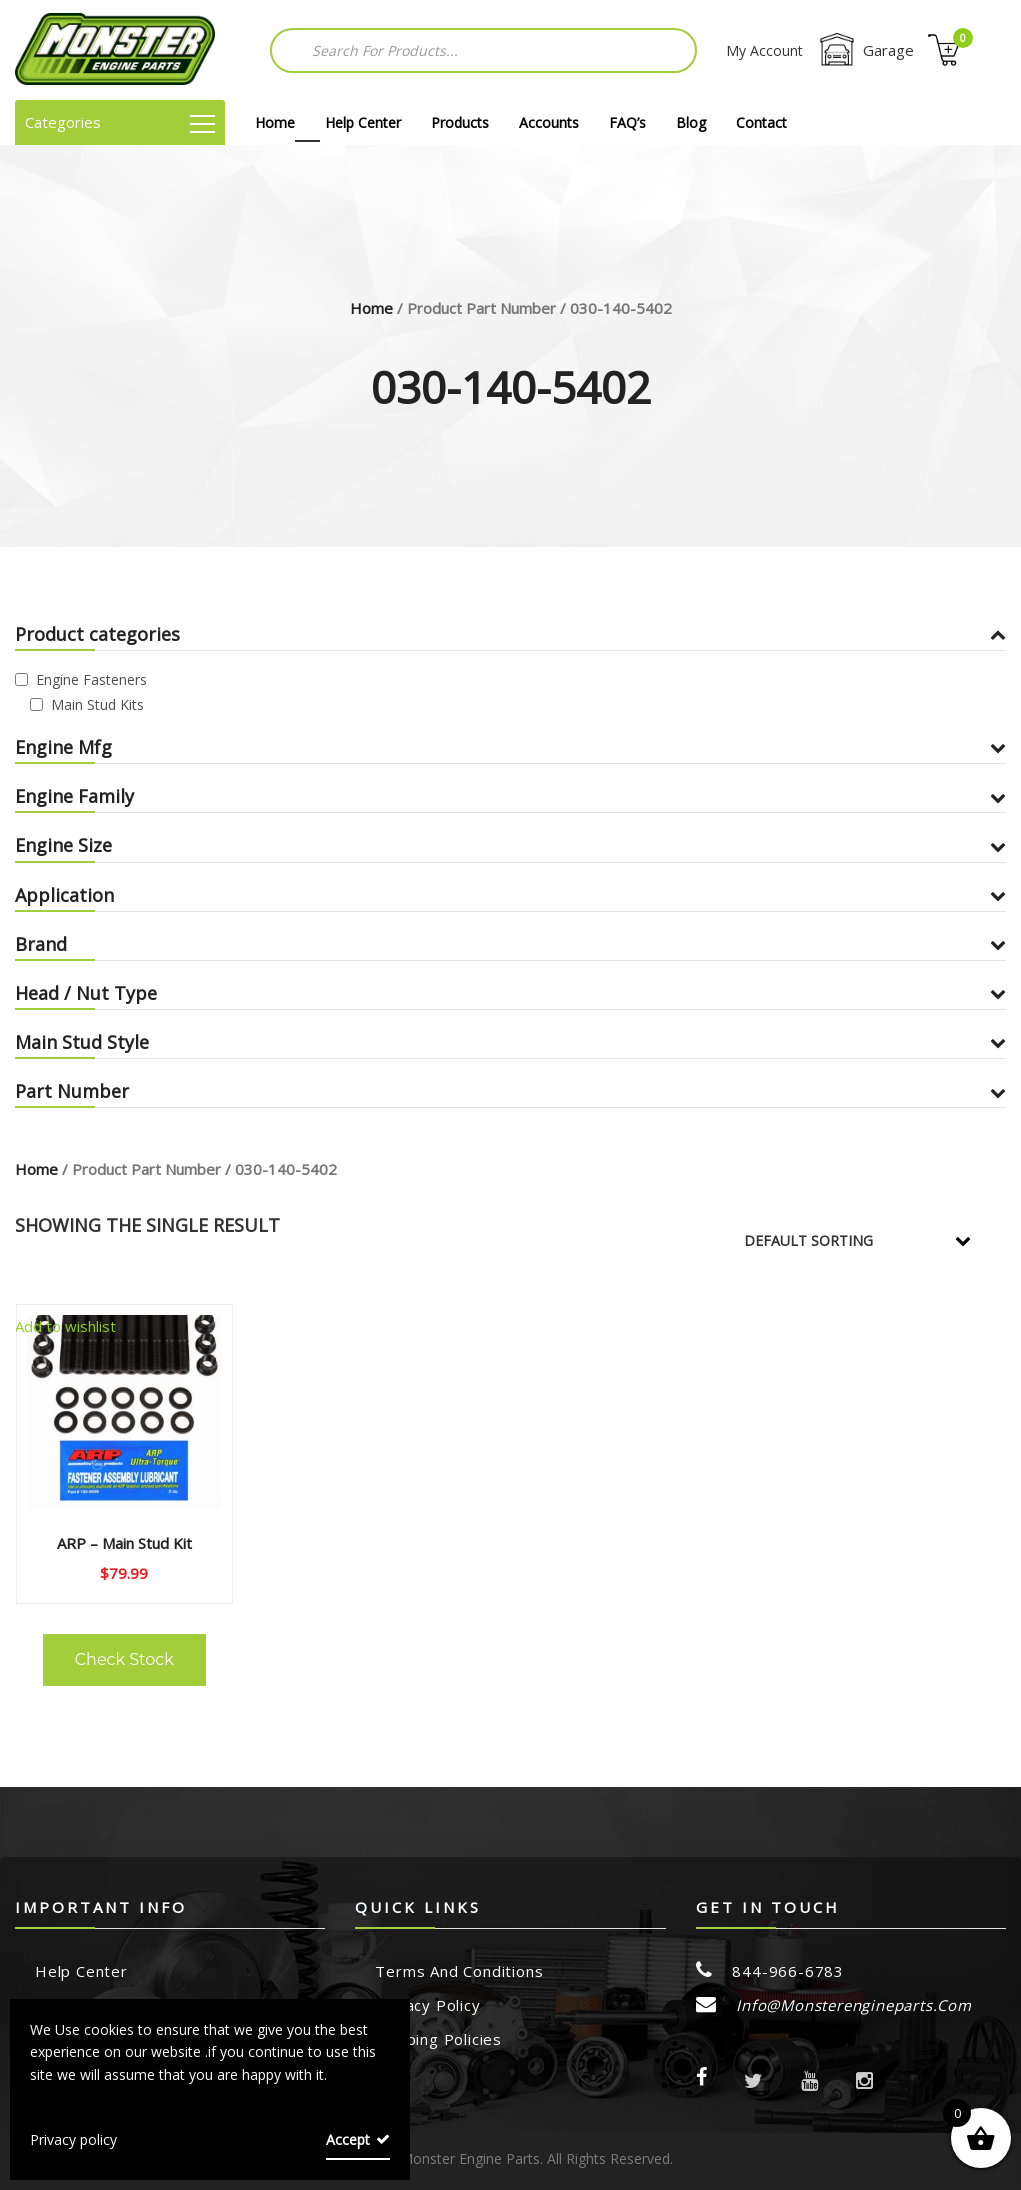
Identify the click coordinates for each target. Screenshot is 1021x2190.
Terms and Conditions (459, 1971)
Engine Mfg (510, 747)
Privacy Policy (427, 2005)
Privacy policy (73, 2139)
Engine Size (510, 845)
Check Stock (124, 1659)
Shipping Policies (438, 2039)
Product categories (510, 634)
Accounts (549, 122)
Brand (510, 944)
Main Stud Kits (97, 704)
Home (275, 122)
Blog (691, 122)
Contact (761, 122)
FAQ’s (627, 122)
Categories (120, 122)
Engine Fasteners (91, 679)
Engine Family (510, 796)
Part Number (510, 1091)
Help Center (363, 122)
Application (510, 895)
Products (460, 122)
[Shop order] (871, 1241)
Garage (865, 50)
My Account (764, 50)
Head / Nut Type (510, 993)
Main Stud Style (510, 1042)
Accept (348, 2139)
